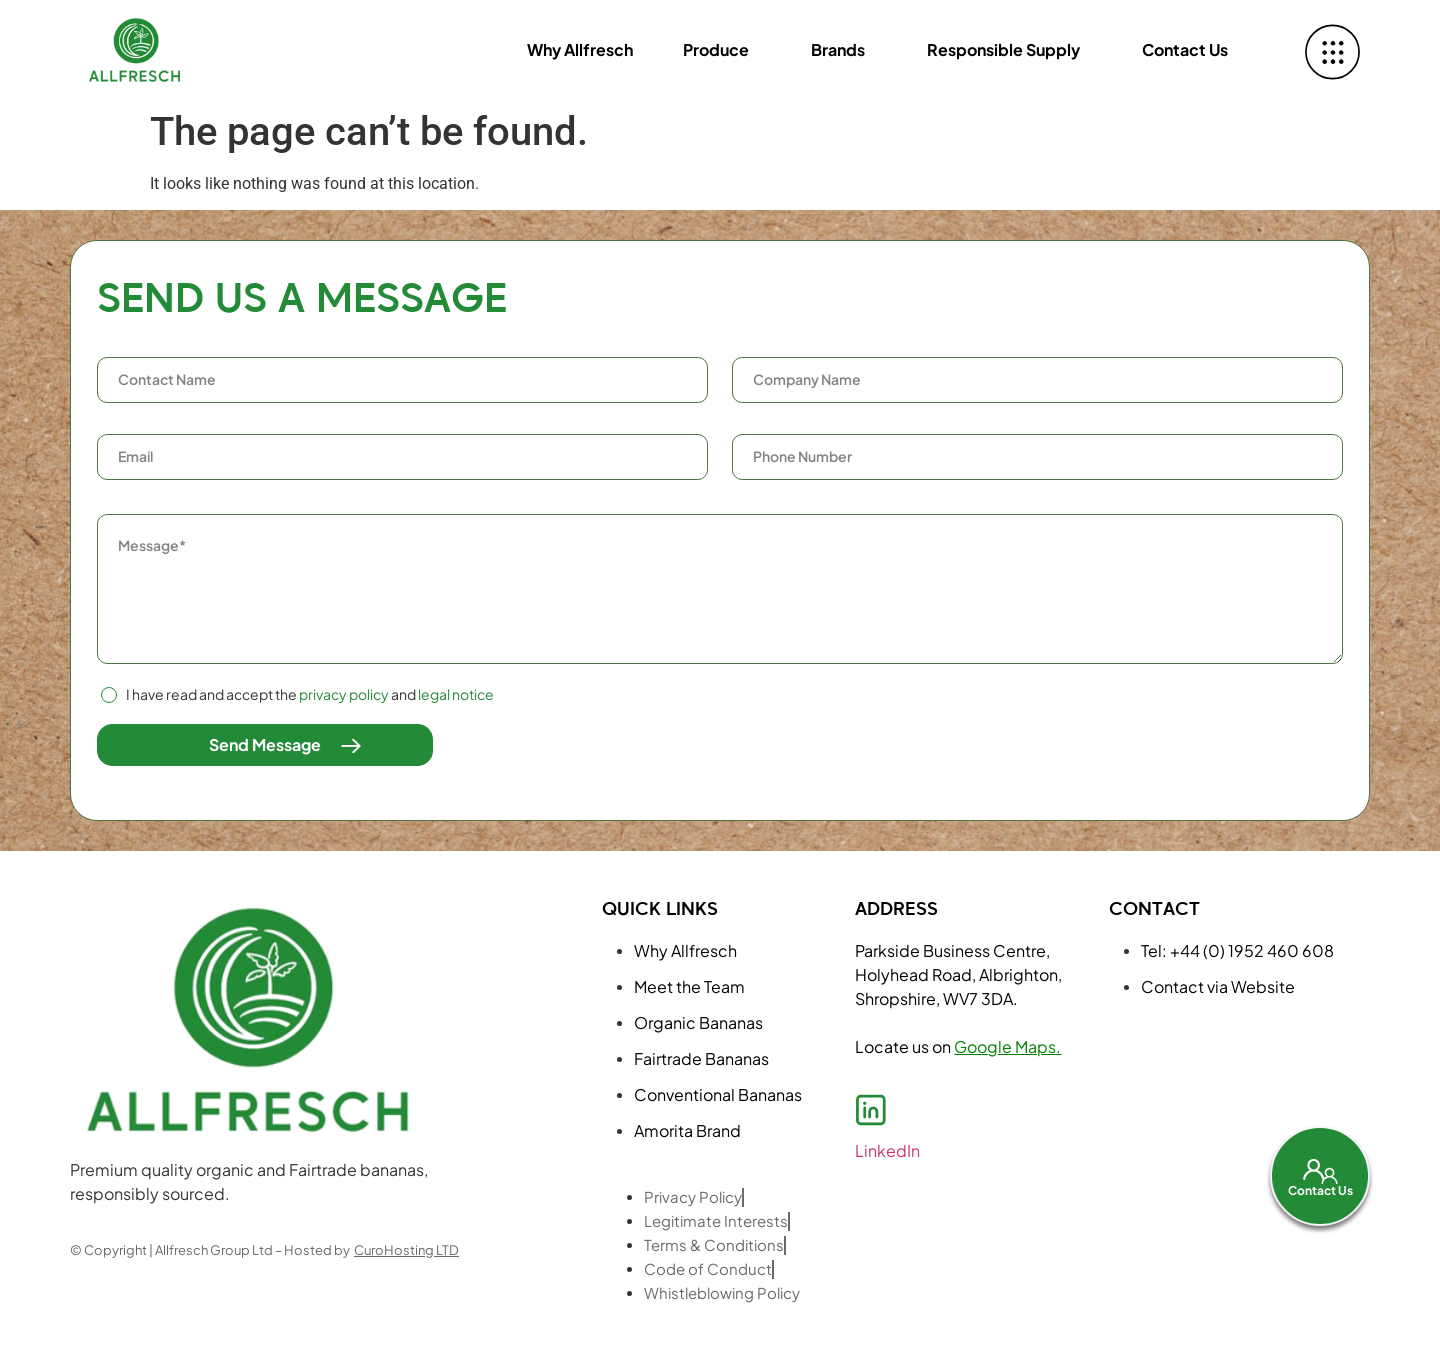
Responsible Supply (1003, 49)
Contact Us (1185, 49)
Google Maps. (1007, 1046)
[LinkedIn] (871, 1110)
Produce (716, 49)
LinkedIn (887, 1150)
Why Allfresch (580, 49)
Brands (838, 49)
